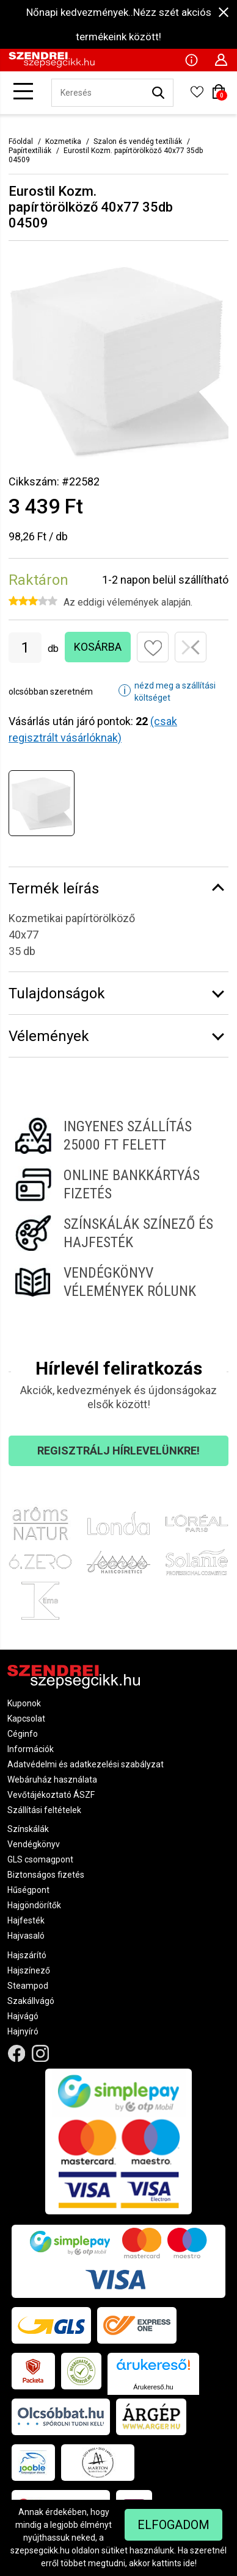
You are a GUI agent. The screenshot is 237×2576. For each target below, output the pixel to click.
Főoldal (21, 141)
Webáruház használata (52, 1779)
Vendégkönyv (33, 1844)
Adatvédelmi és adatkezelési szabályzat (85, 1764)
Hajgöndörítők (34, 1905)
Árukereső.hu (153, 2387)
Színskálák (28, 1829)
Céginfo (22, 1734)
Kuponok (24, 1703)
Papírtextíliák (30, 150)
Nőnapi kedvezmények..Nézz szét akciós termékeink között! (118, 24)
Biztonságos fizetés (45, 1875)
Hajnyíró (22, 2031)
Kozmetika (63, 141)
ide (189, 2563)
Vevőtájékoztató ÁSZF (51, 1795)
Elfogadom (173, 2524)
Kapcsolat (26, 1718)
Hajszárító (26, 1955)
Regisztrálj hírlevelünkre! (118, 1450)
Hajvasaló (26, 1936)
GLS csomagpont (40, 1859)
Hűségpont (28, 1890)
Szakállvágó (30, 2001)
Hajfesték (26, 1920)
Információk (30, 1749)
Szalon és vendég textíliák (137, 141)
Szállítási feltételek (44, 1810)
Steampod (27, 1986)
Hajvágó (22, 2016)
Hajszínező (28, 1970)
